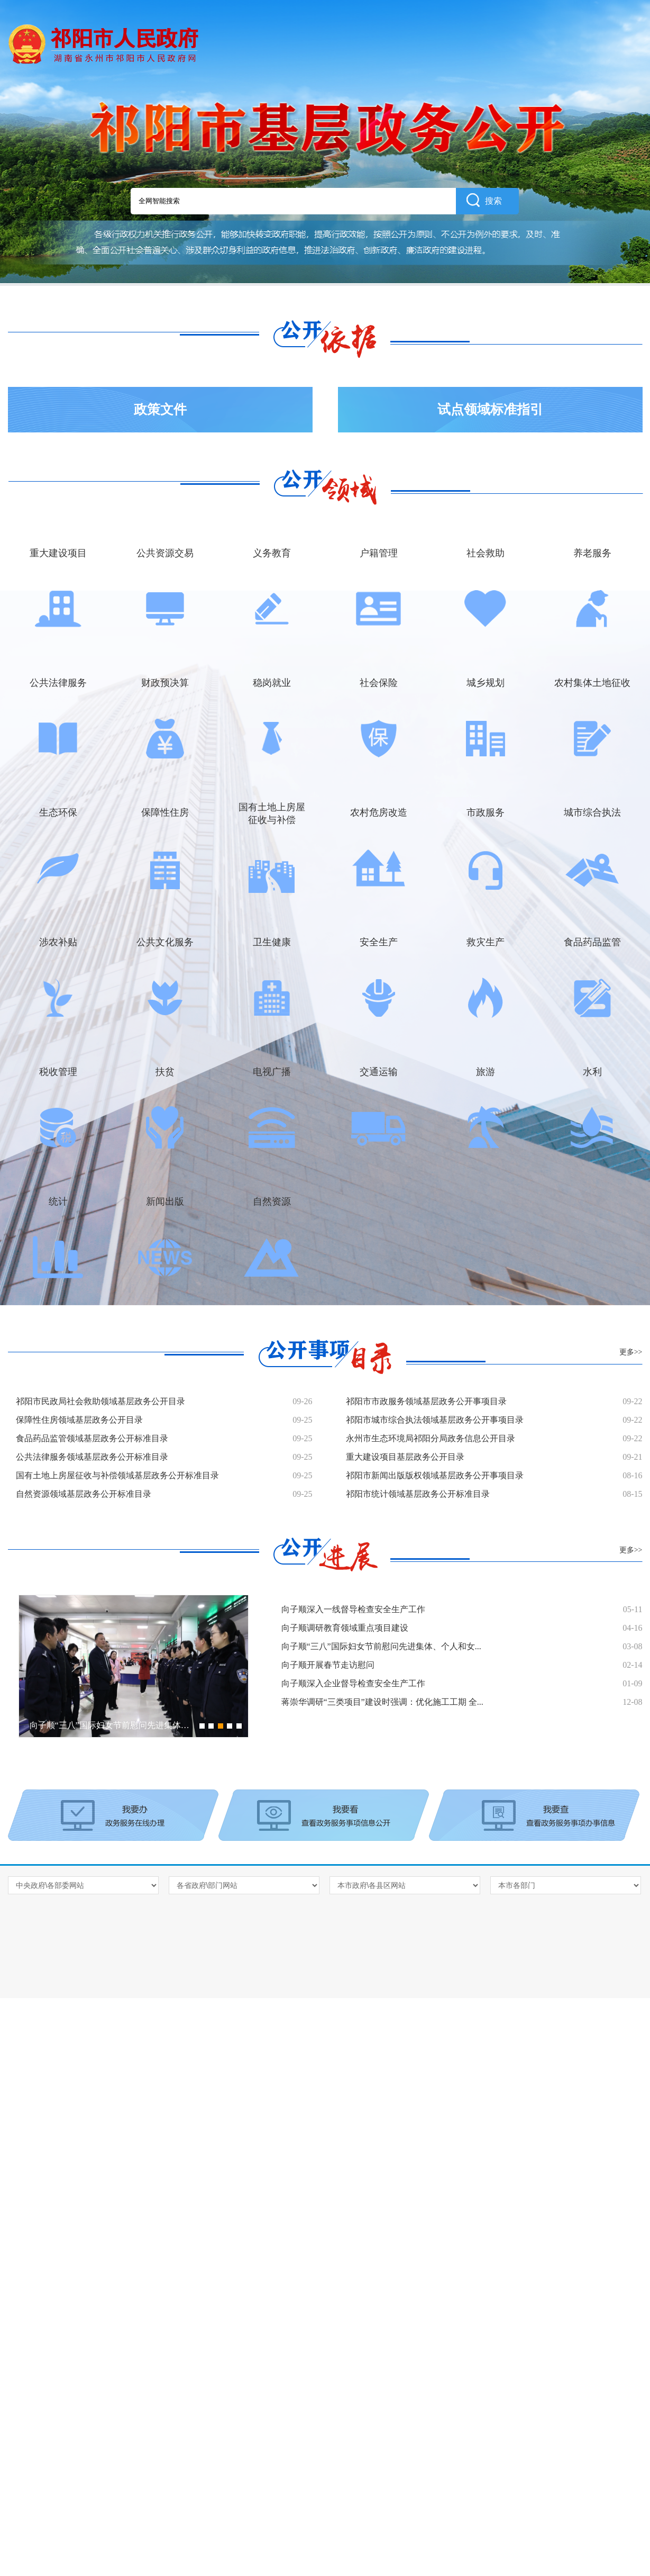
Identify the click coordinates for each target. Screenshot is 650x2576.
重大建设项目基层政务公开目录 (405, 1456)
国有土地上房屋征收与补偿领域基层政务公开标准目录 (117, 1475)
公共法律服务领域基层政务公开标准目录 (92, 1456)
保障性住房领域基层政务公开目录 (79, 1419)
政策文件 (160, 409)
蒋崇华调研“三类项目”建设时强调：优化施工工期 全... (382, 1701)
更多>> (631, 1352)
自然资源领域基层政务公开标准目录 (83, 1493)
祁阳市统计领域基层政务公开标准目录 (418, 1493)
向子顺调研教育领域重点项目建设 (344, 1627)
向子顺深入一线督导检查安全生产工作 (353, 1609)
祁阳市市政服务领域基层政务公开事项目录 (426, 1401)
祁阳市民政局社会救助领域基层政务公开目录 (100, 1401)
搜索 (484, 200)
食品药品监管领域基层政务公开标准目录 (92, 1438)
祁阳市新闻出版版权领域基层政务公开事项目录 (435, 1475)
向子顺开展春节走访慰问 (327, 1664)
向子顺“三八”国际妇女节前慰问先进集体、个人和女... (381, 1646)
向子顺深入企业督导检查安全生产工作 (353, 1683)
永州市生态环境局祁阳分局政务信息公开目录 (430, 1438)
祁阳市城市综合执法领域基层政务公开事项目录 (435, 1419)
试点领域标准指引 (490, 409)
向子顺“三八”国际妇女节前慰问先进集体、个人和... (125, 1725)
